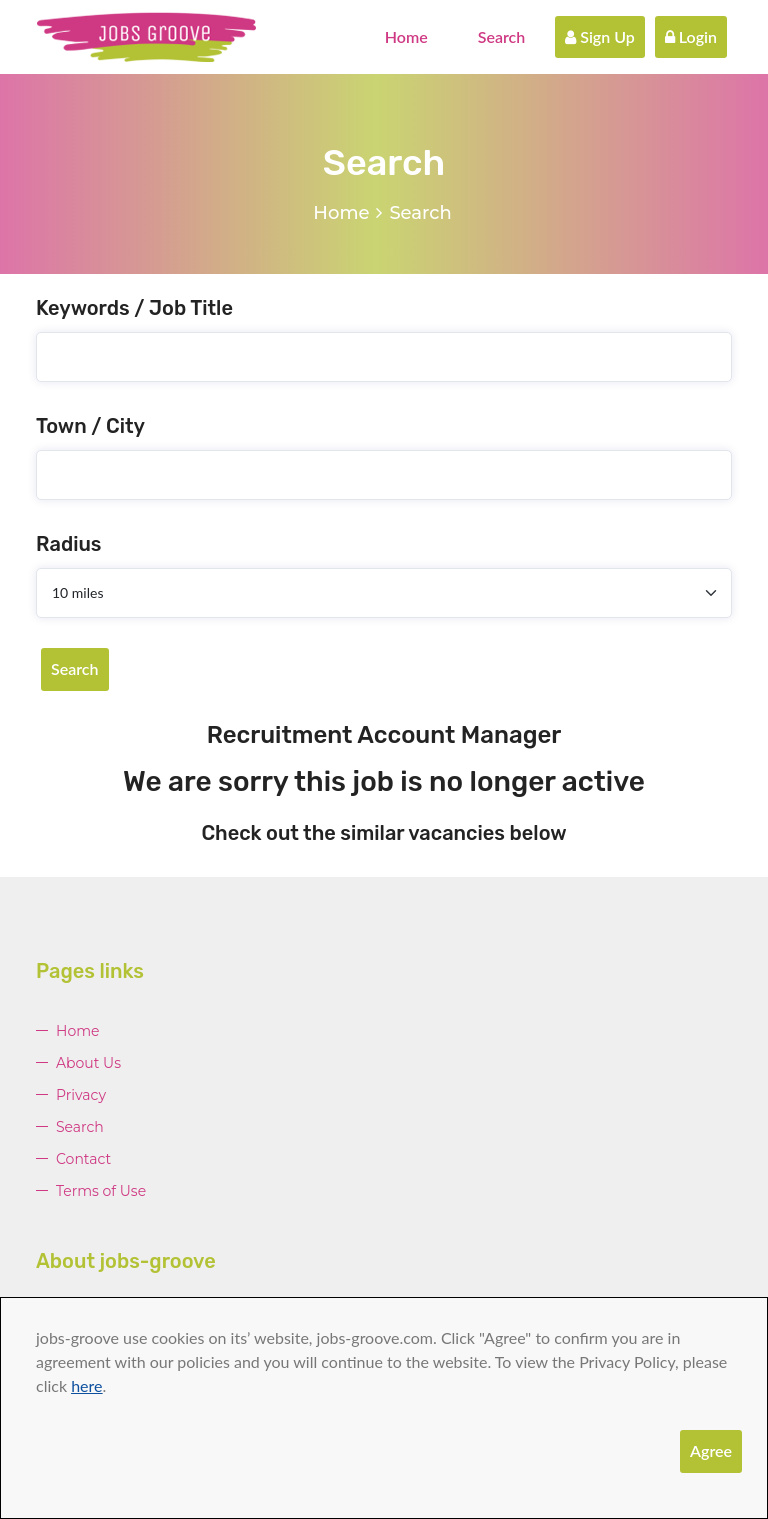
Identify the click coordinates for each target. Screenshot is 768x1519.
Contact (83, 1159)
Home (406, 36)
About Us (88, 1063)
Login (691, 36)
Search (502, 36)
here (86, 1385)
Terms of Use (101, 1191)
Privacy (81, 1095)
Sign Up (600, 36)
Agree (711, 1450)
